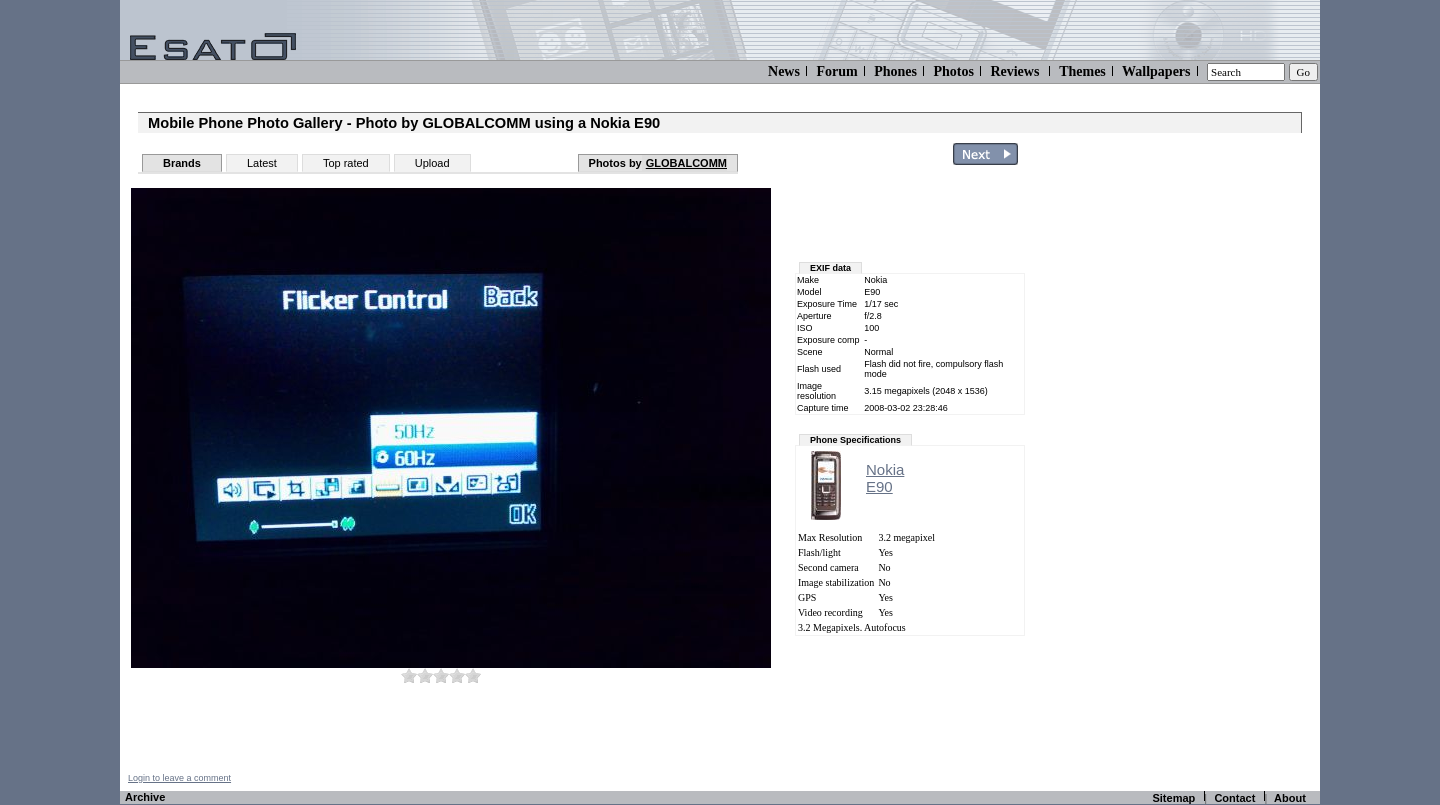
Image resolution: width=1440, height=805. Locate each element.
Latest (262, 163)
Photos (953, 71)
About (1290, 798)
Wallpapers (1156, 71)
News (784, 71)
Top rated (346, 163)
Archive (145, 797)
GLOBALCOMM (686, 163)
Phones (895, 71)
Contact (1234, 798)
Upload (432, 163)
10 (473, 675)
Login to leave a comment (179, 778)
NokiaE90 (885, 478)
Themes (1082, 71)
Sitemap (1173, 798)
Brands (182, 163)
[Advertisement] (1202, 473)
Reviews (1014, 71)
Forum (836, 71)
